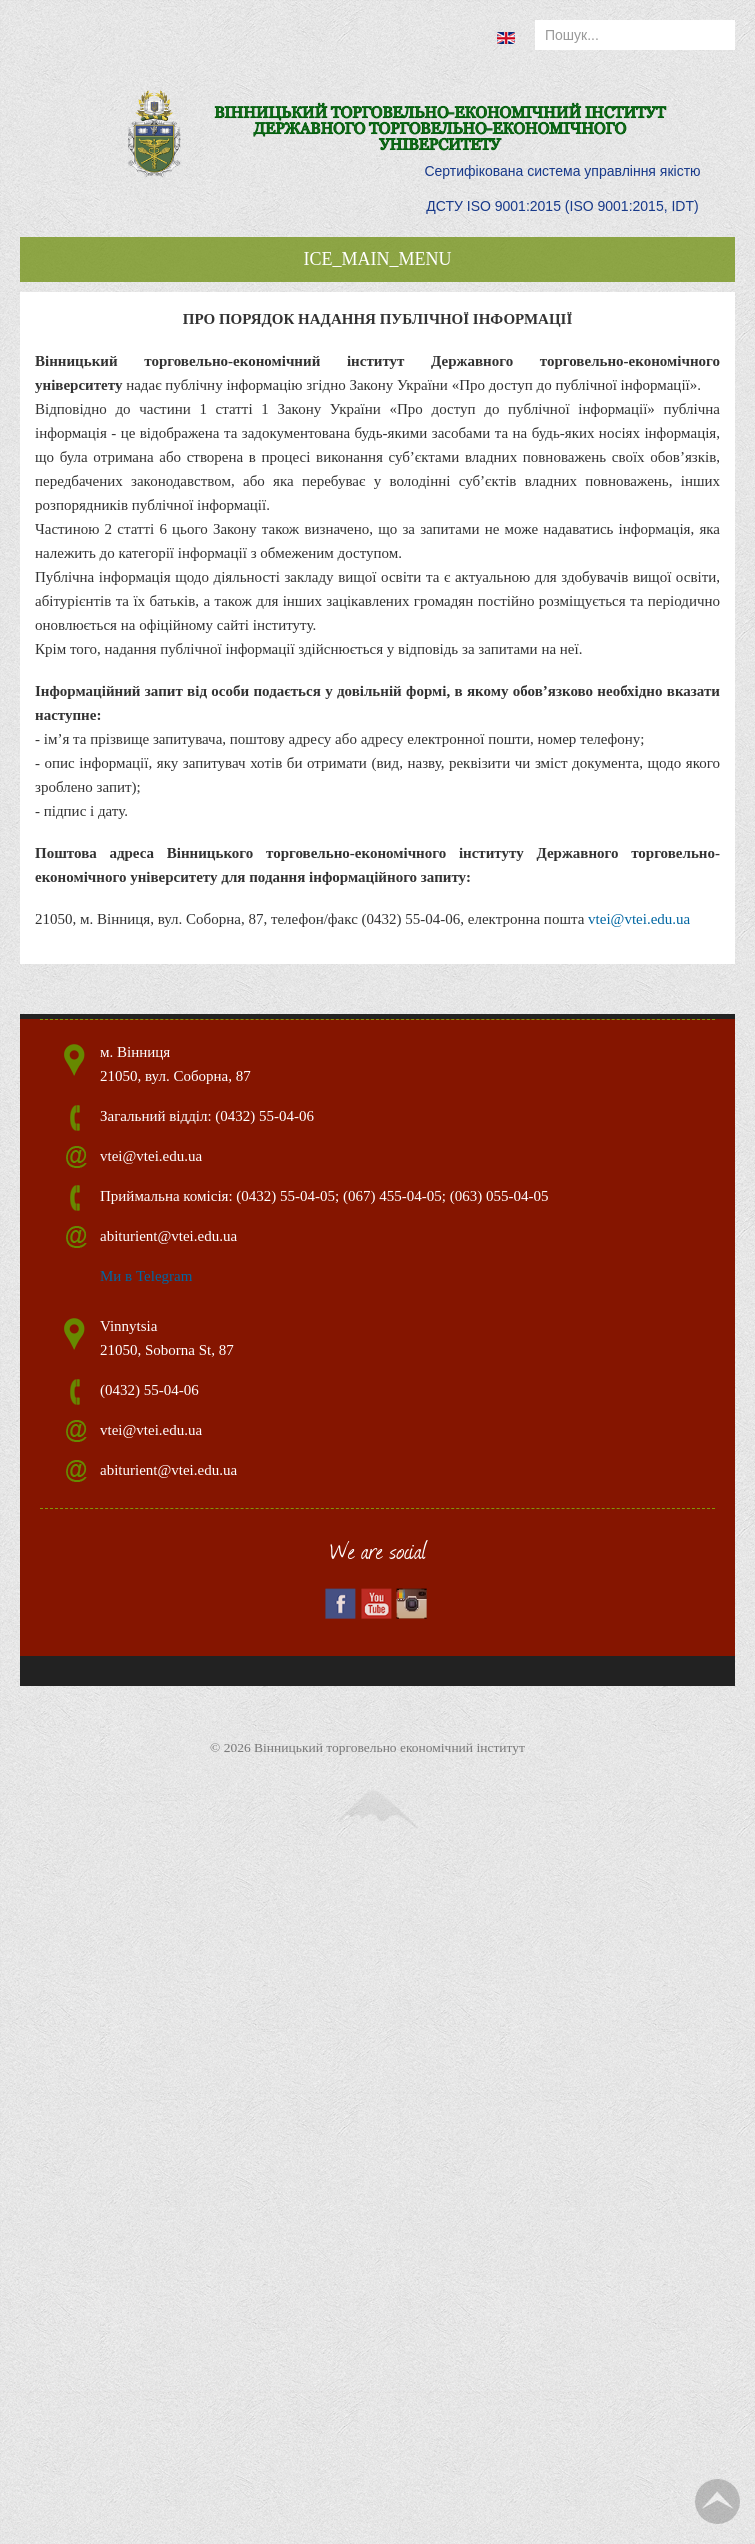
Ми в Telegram (146, 1276)
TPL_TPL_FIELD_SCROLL (717, 2501)
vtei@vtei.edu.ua (639, 919)
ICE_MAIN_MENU (378, 259)
